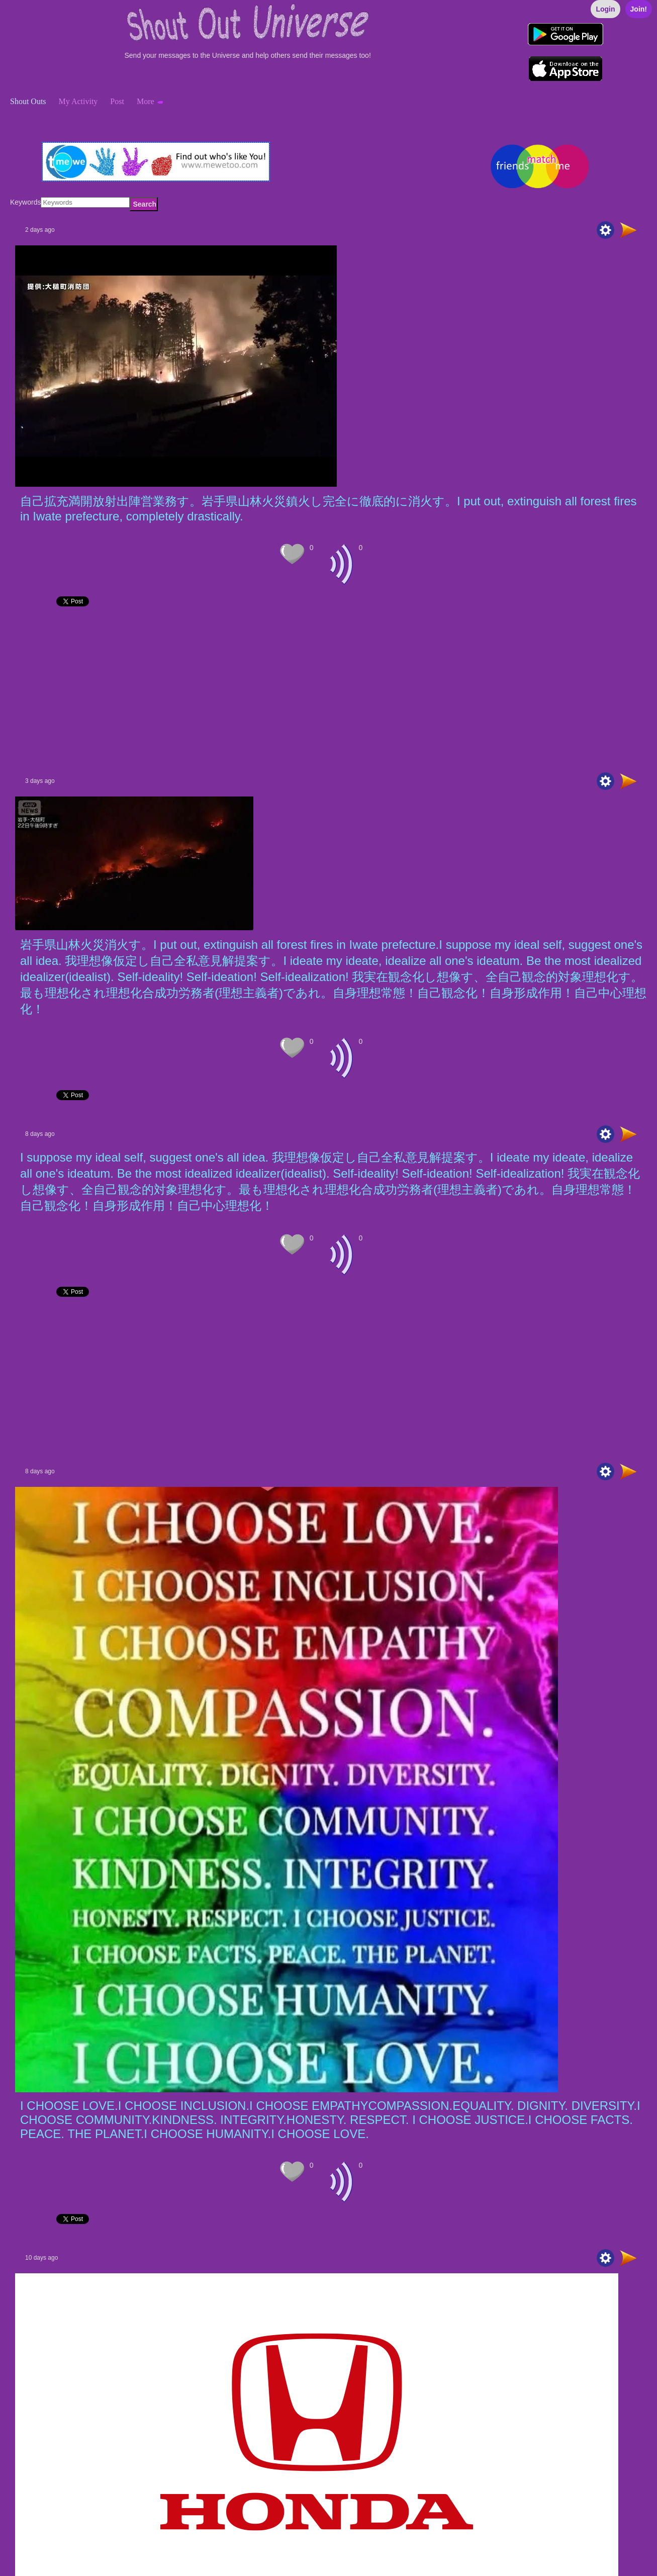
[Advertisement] (311, 691)
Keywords (25, 202)
